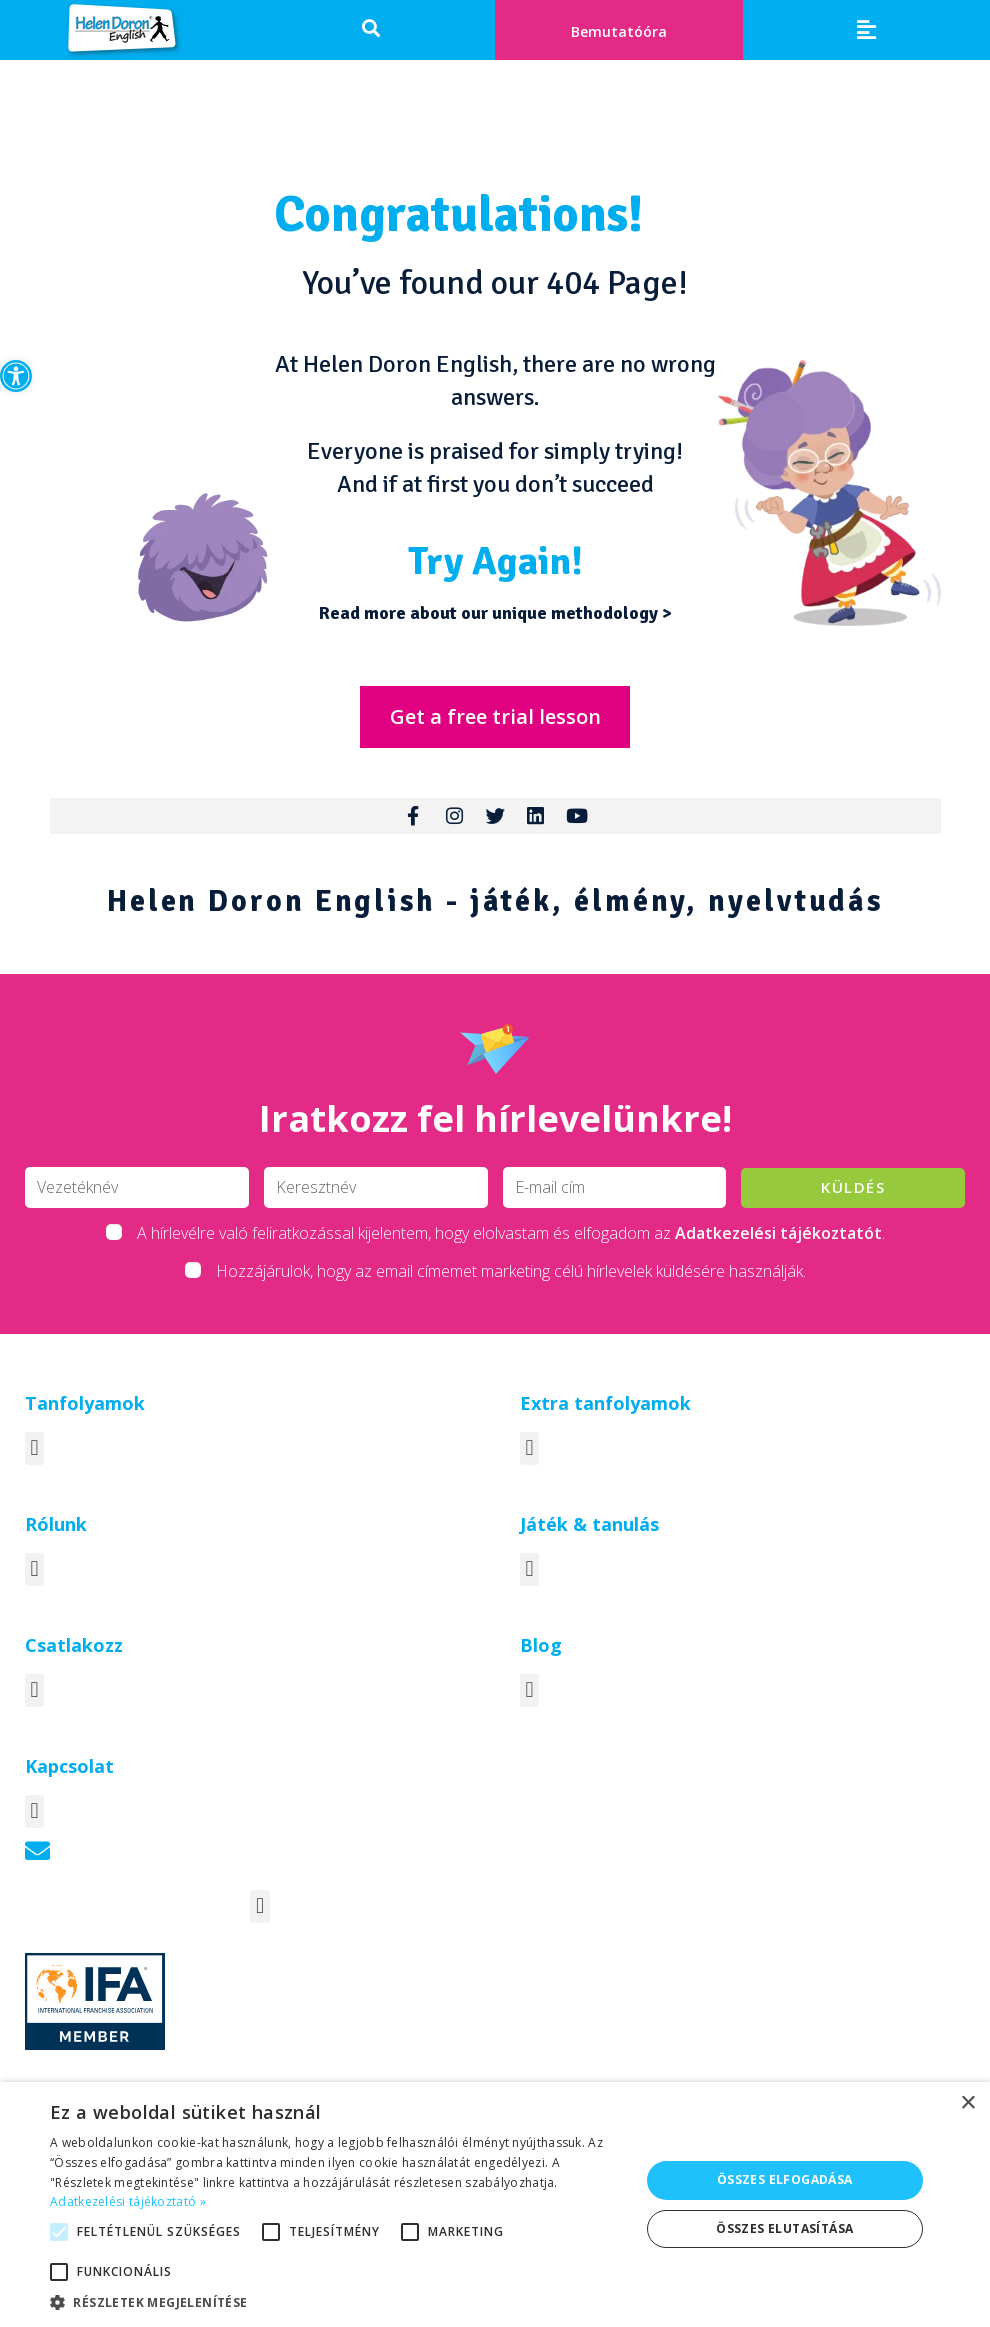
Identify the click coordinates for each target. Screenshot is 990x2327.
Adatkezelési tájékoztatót (778, 1255)
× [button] (967, 2103)
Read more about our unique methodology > (495, 613)
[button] (16, 376)
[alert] (495, 2204)
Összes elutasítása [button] (784, 2228)
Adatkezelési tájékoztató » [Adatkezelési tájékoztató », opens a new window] (128, 2201)
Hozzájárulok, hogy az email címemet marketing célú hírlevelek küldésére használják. (511, 1293)
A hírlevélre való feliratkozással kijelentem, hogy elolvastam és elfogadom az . (511, 1255)
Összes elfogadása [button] (785, 2179)
